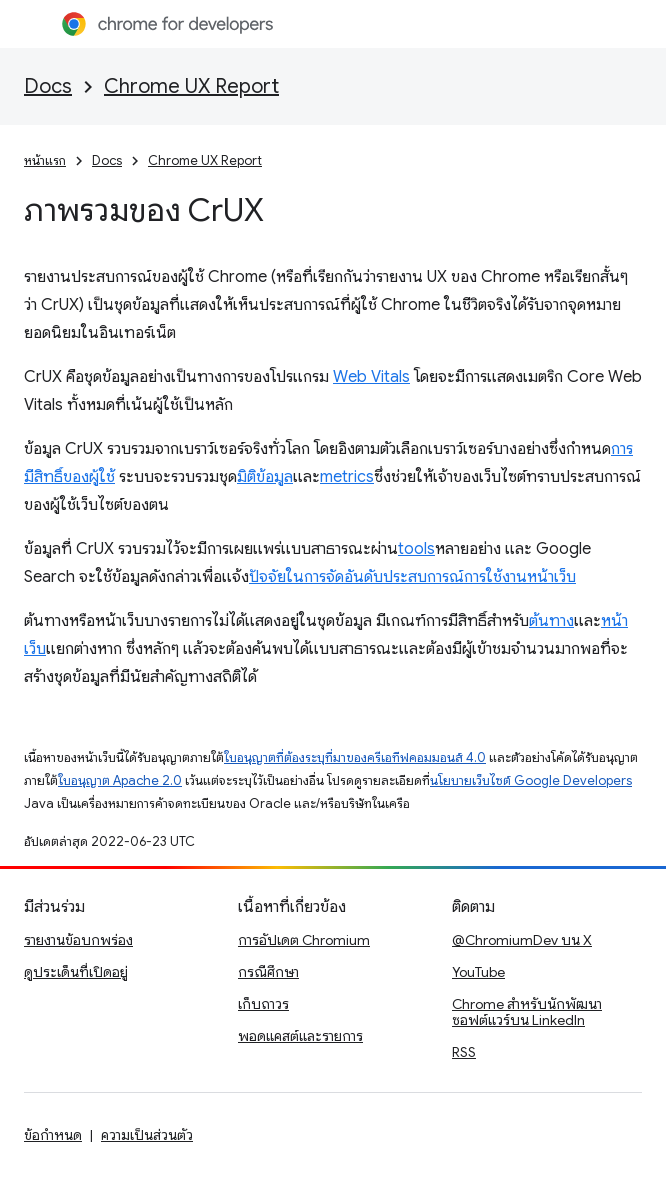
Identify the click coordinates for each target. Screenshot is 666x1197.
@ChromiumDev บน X (522, 940)
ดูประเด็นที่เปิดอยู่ (76, 972)
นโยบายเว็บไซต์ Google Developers (531, 780)
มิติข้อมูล (265, 477)
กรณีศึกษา (268, 972)
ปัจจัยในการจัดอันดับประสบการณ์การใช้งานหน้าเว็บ (412, 577)
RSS (464, 1052)
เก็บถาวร (263, 1004)
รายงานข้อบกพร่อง (78, 940)
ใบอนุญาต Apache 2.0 (120, 780)
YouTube (478, 972)
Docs (48, 86)
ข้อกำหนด (53, 1135)
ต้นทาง (551, 621)
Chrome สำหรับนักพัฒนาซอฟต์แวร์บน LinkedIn (527, 1012)
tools (416, 549)
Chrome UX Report (191, 86)
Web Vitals (371, 377)
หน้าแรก (45, 160)
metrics (347, 477)
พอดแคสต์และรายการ (300, 1036)
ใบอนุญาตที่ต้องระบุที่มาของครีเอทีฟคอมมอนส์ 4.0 (355, 757)
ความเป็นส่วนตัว (147, 1135)
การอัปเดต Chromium (304, 940)
